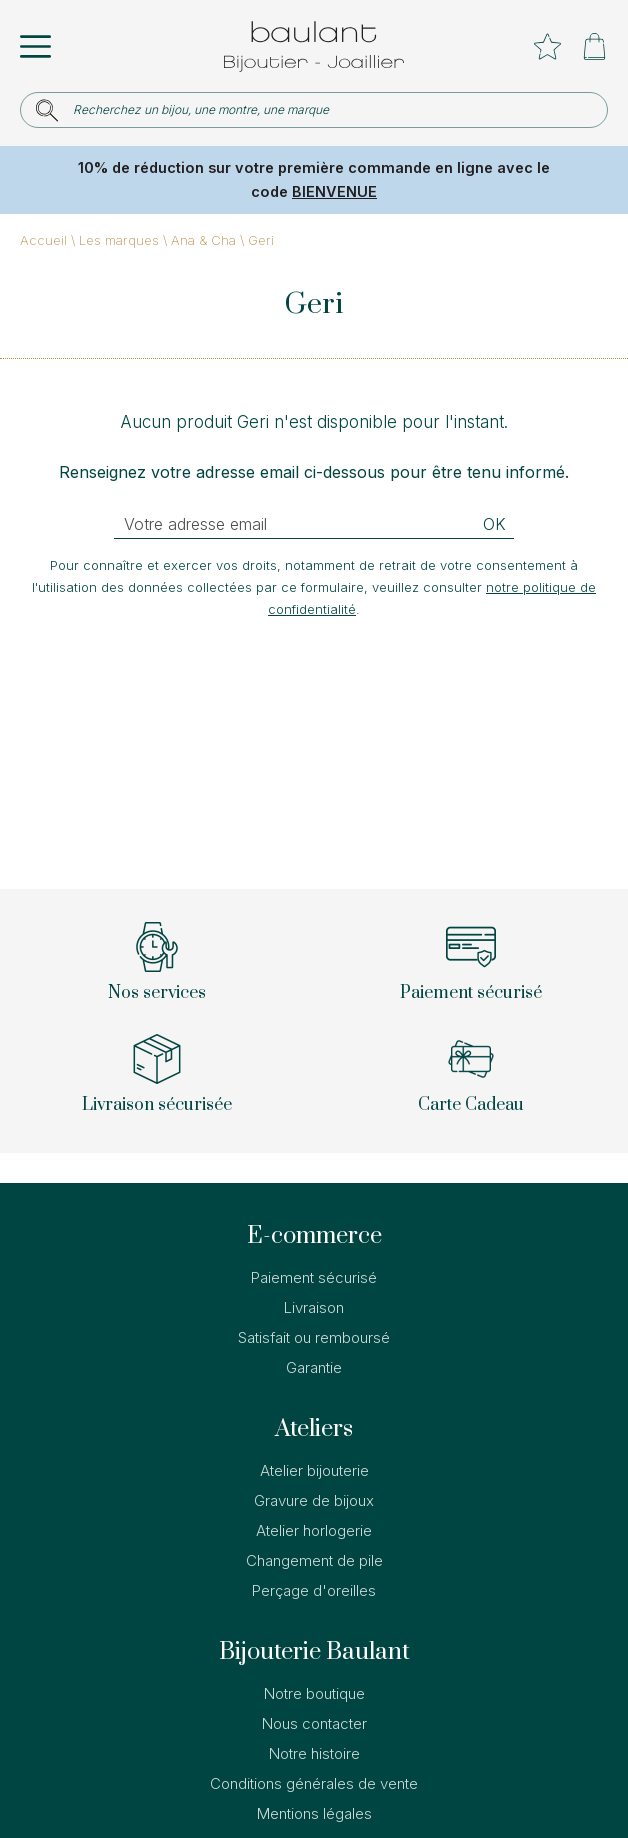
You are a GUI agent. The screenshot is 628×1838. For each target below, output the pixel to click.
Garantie (314, 1367)
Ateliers (314, 1429)
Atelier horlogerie (314, 1530)
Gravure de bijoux (314, 1500)
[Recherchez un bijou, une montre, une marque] (327, 110)
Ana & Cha (203, 240)
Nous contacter (314, 1723)
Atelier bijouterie (314, 1470)
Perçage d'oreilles (314, 1590)
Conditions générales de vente (314, 1783)
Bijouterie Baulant (314, 1652)
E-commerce (314, 1236)
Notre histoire (314, 1753)
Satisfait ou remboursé (314, 1337)
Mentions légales (314, 1813)
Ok (494, 524)
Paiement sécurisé (314, 1277)
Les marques (119, 240)
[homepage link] (314, 46)
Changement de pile (314, 1560)
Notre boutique (314, 1693)
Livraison (314, 1307)
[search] (47, 110)
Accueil (43, 240)
